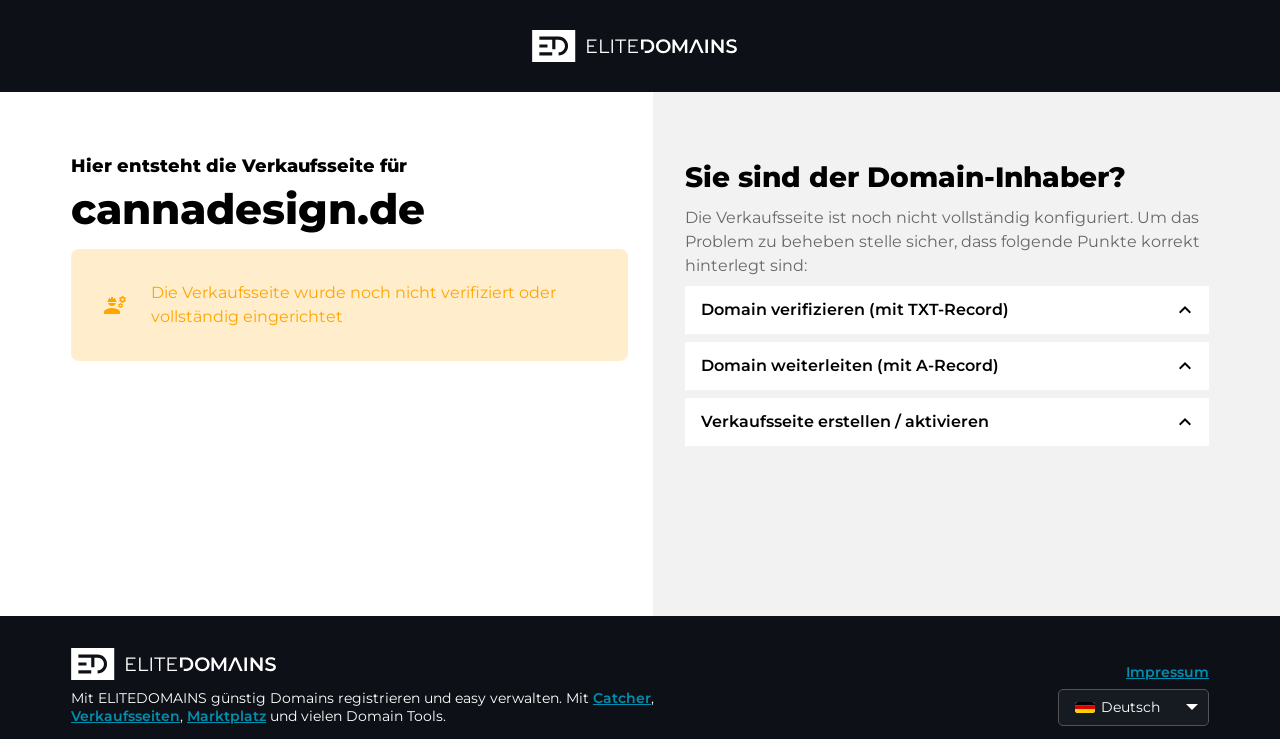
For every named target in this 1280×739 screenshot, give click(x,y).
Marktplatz (226, 716)
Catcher (622, 698)
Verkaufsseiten (125, 716)
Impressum (1167, 672)
